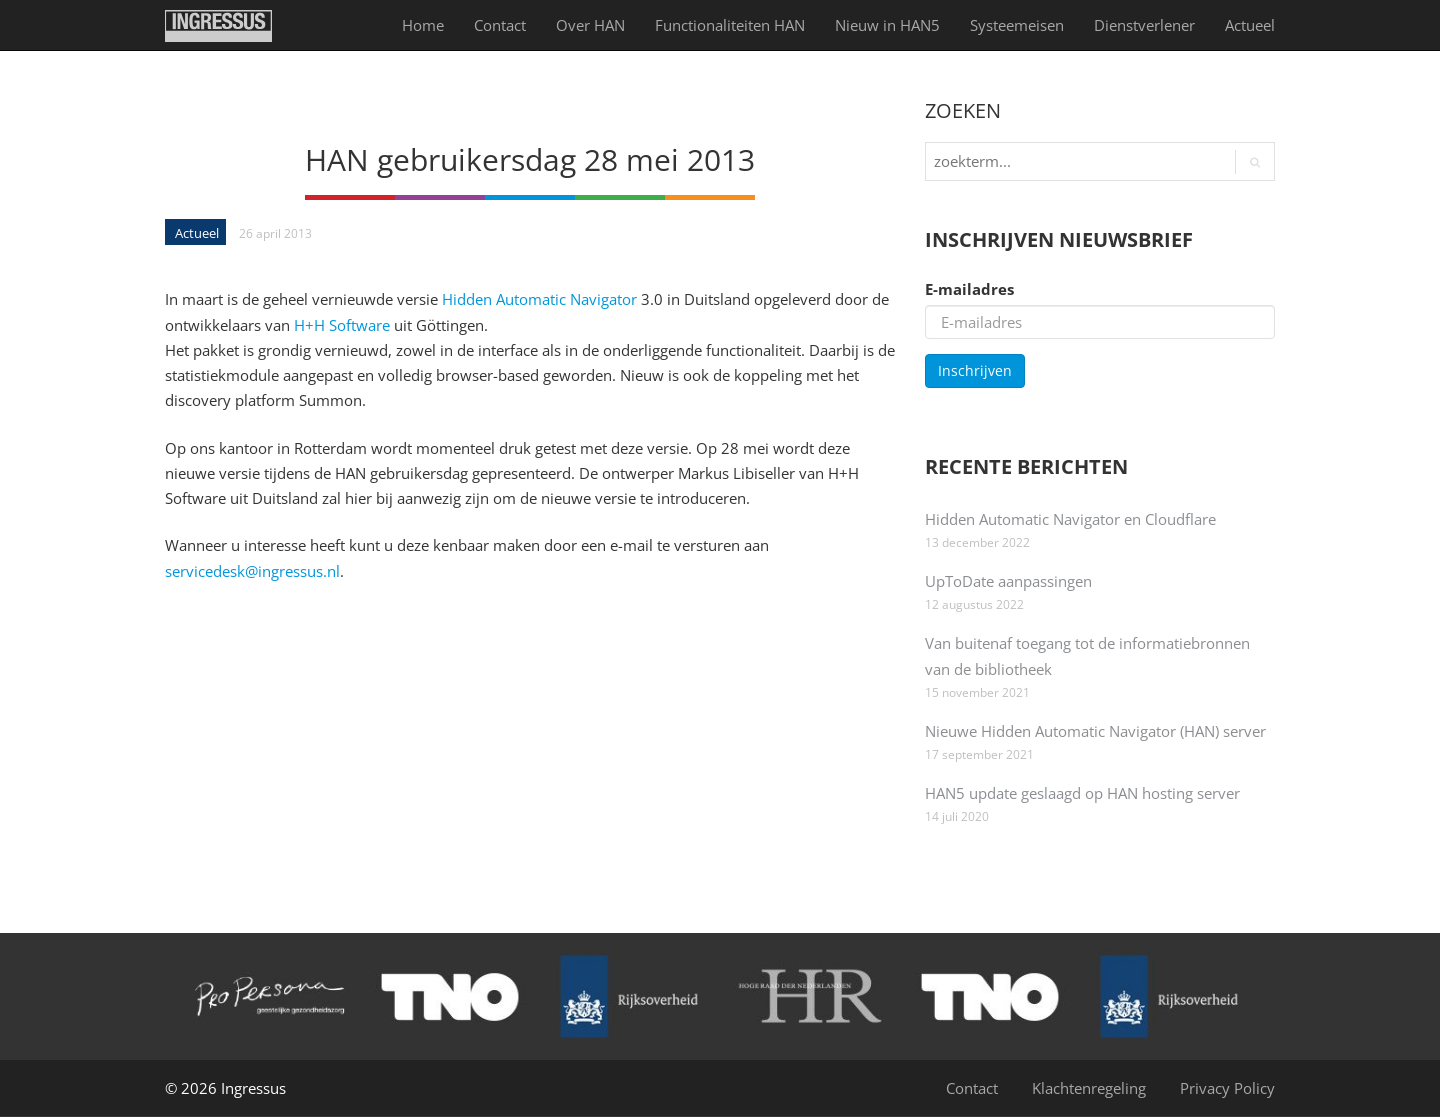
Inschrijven (975, 370)
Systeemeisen (1017, 25)
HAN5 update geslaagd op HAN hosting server (1082, 793)
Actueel (1250, 25)
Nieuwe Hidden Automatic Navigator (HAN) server (1095, 731)
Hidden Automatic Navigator (539, 299)
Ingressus (253, 1088)
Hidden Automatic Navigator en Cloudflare (1070, 519)
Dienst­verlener (1144, 25)
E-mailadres (969, 289)
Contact (500, 25)
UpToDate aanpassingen (1008, 581)
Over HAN (590, 25)
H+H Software (344, 325)
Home (423, 25)
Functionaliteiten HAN (730, 25)
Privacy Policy (1227, 1088)
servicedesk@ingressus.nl (252, 571)
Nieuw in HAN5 (887, 25)
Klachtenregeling (1089, 1088)
